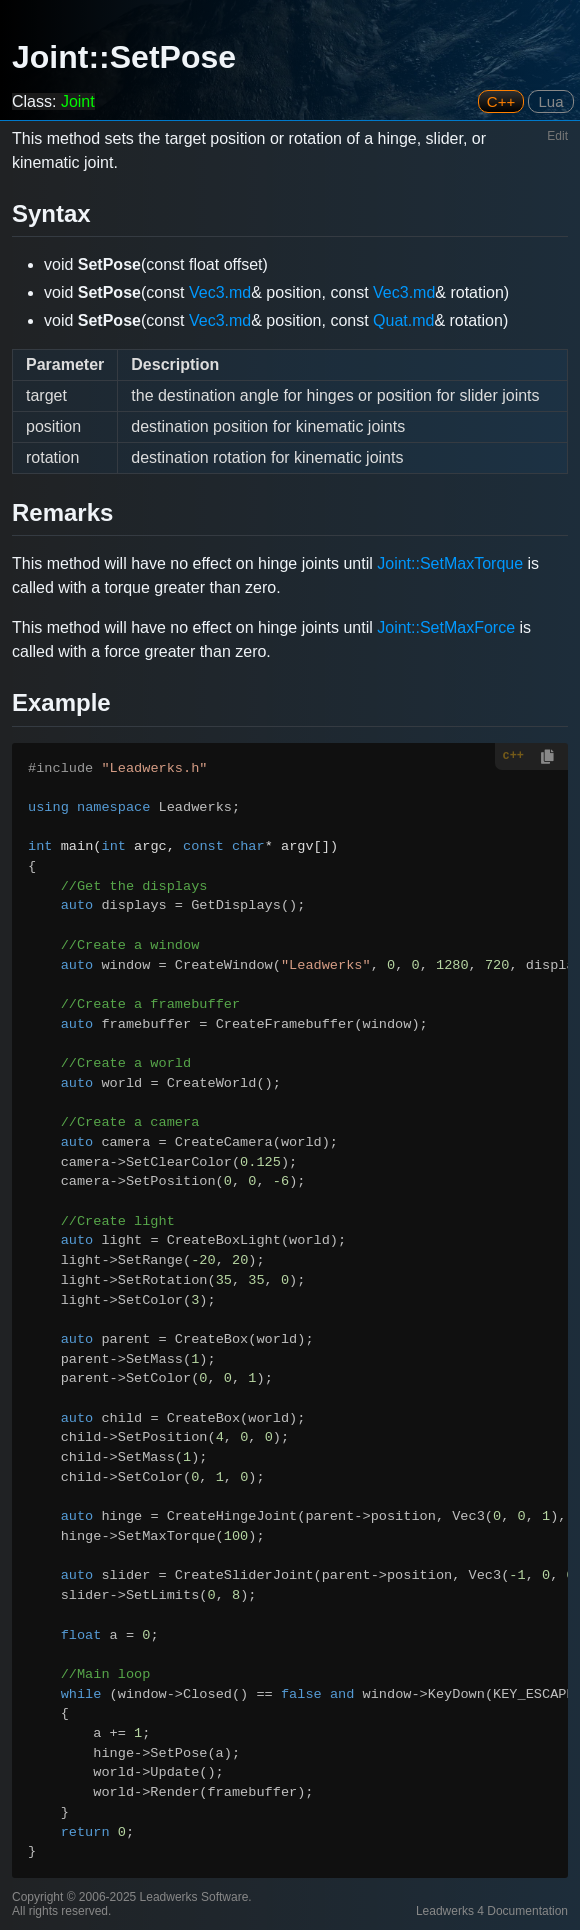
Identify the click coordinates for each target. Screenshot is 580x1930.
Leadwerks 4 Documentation (492, 1911)
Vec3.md (220, 292)
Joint (78, 101)
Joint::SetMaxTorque (450, 563)
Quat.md (403, 320)
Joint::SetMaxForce (446, 627)
